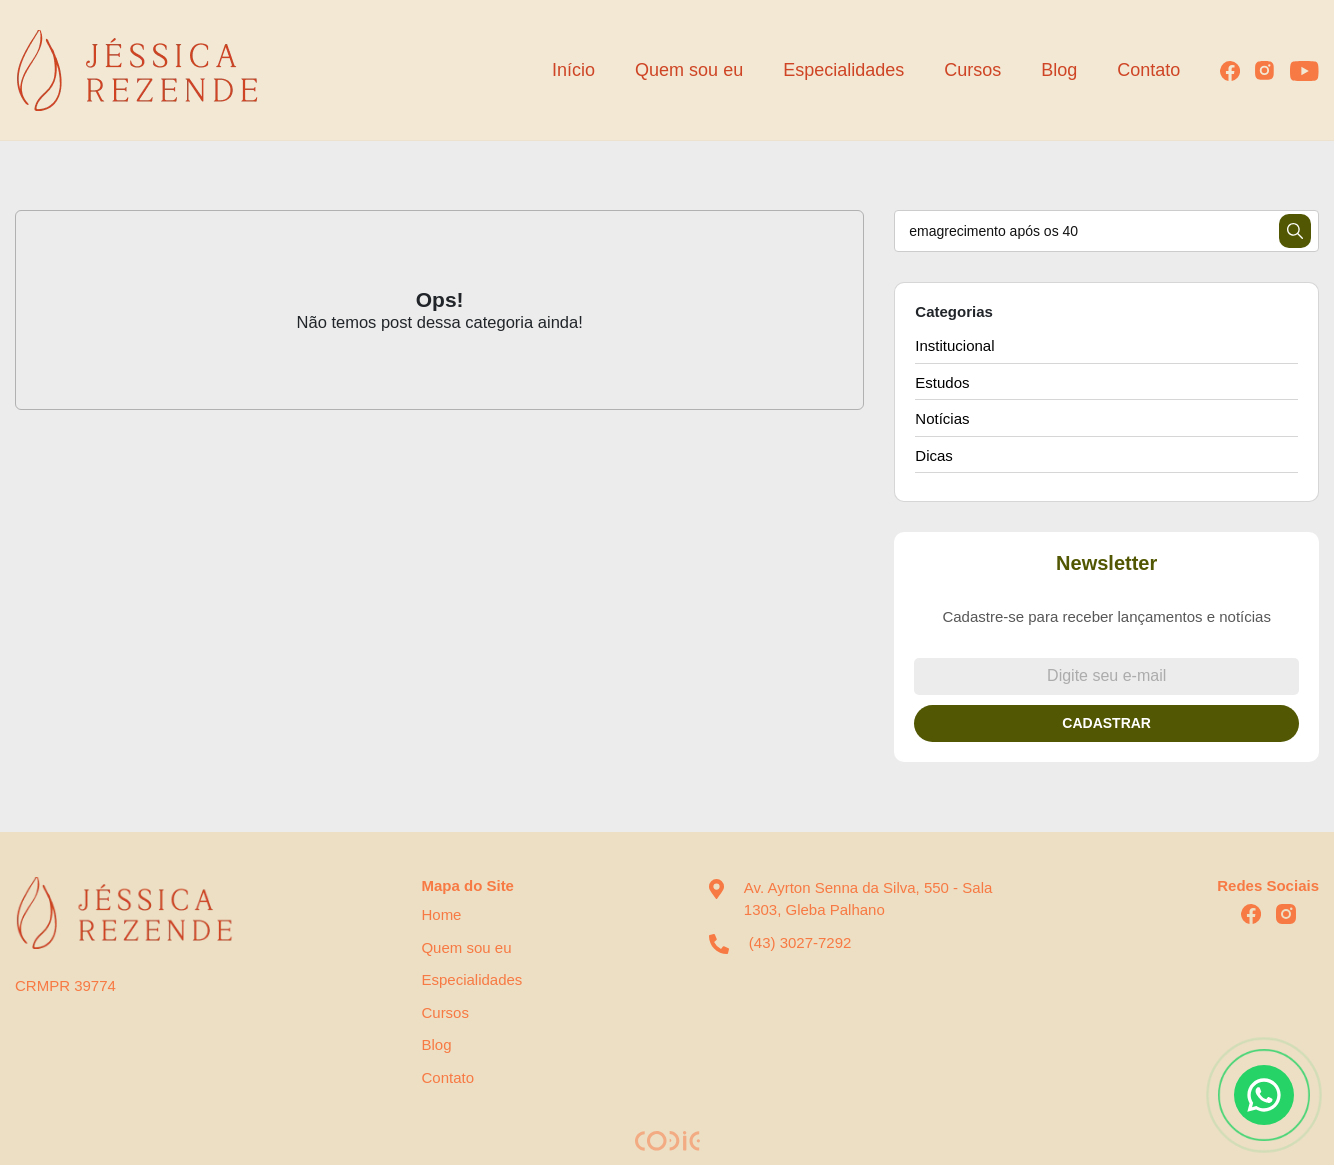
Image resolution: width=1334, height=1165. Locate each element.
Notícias (942, 418)
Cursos (972, 70)
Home (441, 914)
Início (573, 70)
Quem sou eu (689, 70)
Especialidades (843, 70)
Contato (1148, 70)
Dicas (934, 455)
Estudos (942, 382)
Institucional (954, 345)
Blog (1059, 70)
